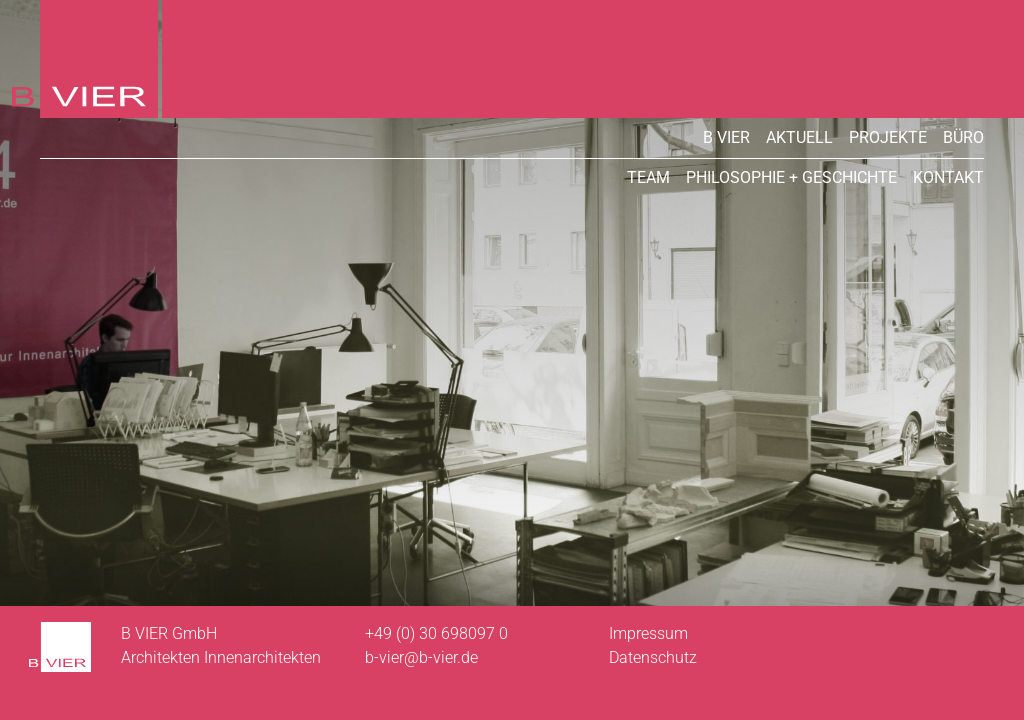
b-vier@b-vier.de (421, 657)
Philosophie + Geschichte (791, 177)
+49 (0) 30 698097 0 (436, 633)
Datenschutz (653, 657)
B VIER (726, 137)
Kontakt (948, 177)
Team (648, 177)
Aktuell (799, 137)
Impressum (648, 633)
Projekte (888, 137)
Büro (963, 137)
